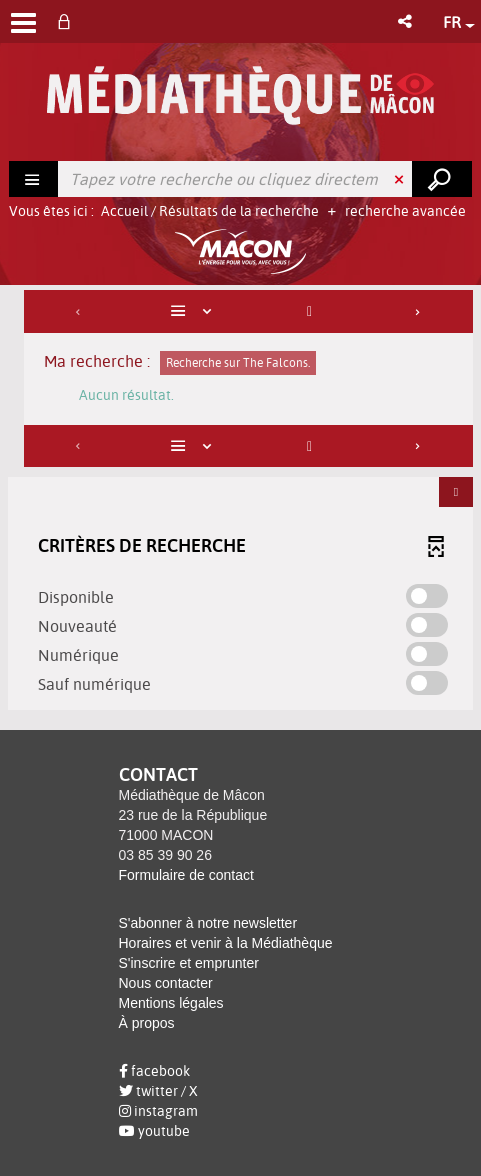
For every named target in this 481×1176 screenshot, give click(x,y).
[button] (406, 21)
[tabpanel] (240, 502)
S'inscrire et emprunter (189, 963)
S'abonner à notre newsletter (208, 923)
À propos (147, 1023)
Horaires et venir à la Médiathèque (226, 943)
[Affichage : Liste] (195, 311)
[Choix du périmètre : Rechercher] (34, 179)
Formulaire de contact (186, 875)
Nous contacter (166, 983)
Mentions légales (171, 1003)
